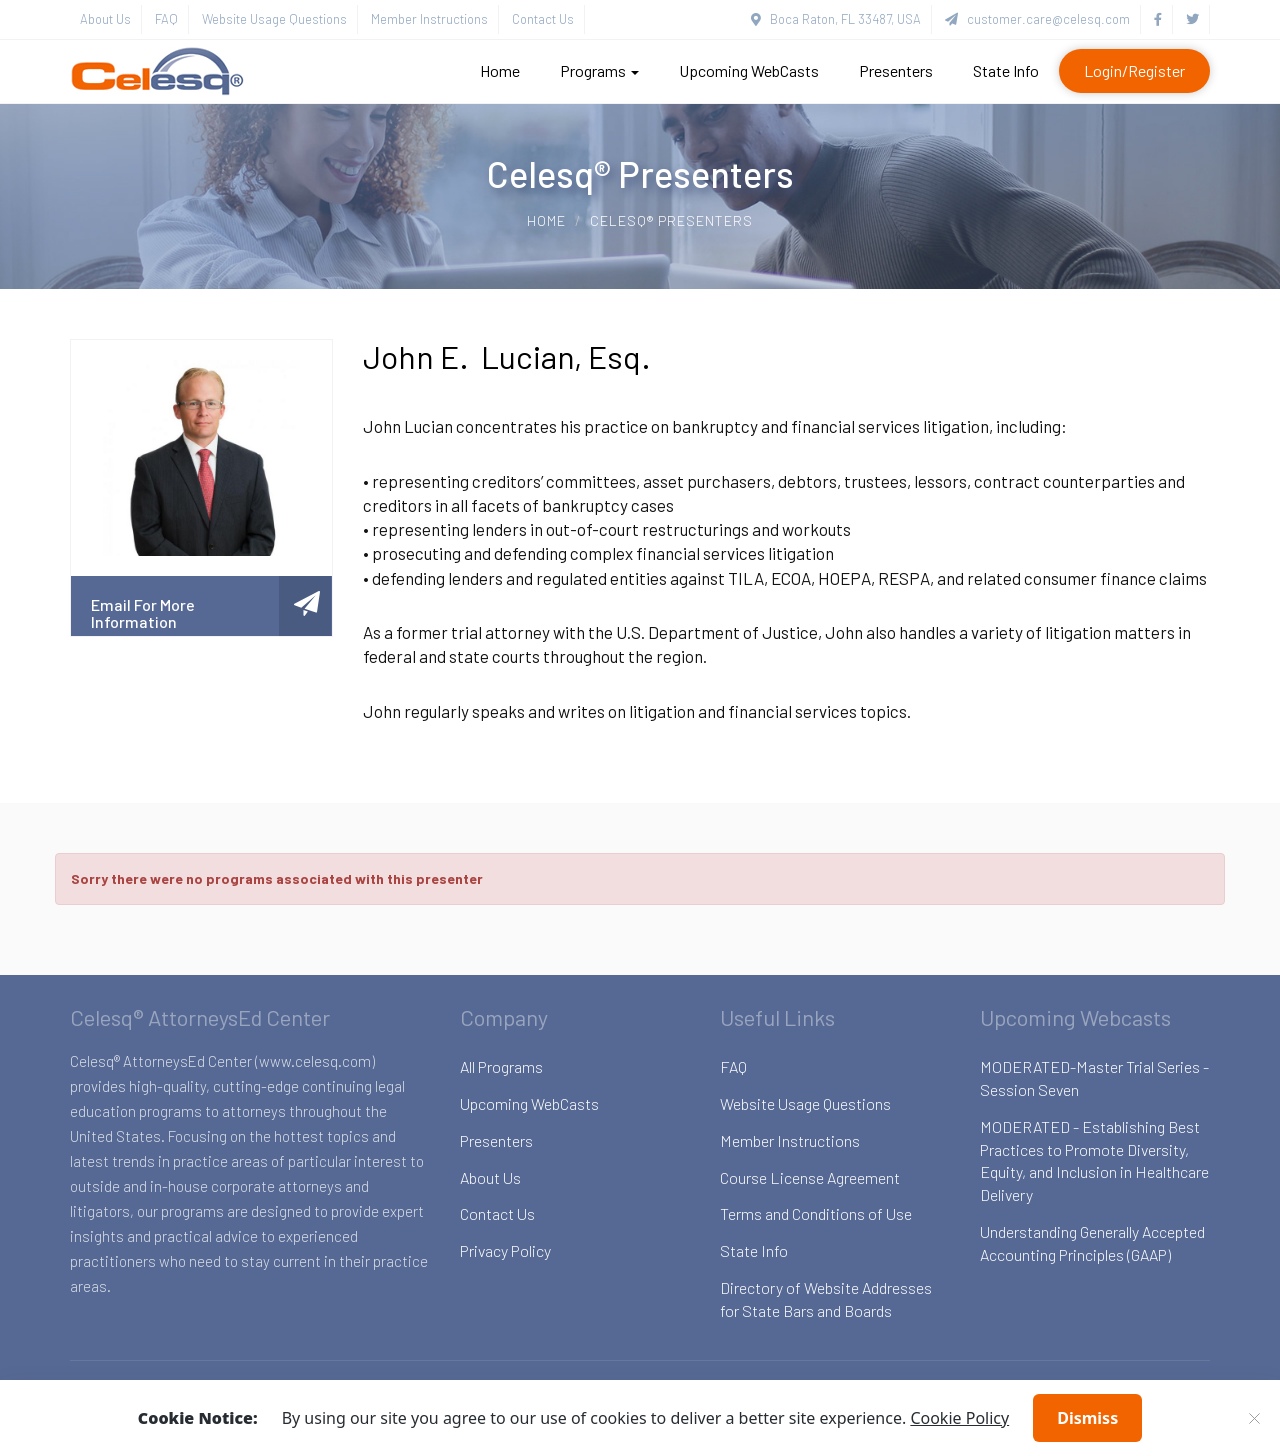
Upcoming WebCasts (749, 70)
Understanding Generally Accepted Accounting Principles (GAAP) (1092, 1243)
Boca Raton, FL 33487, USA (836, 19)
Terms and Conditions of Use (816, 1213)
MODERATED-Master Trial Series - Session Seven (1094, 1078)
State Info (1006, 70)
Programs (599, 70)
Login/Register (1134, 70)
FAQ (166, 19)
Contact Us (543, 19)
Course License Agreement (810, 1177)
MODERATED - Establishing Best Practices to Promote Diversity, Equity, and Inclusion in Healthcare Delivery (1094, 1161)
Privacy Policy (505, 1250)
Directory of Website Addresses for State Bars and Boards (826, 1299)
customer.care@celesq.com (1037, 19)
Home (500, 70)
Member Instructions (429, 19)
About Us (105, 19)
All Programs (501, 1066)
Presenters (896, 70)
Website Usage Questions (274, 19)
